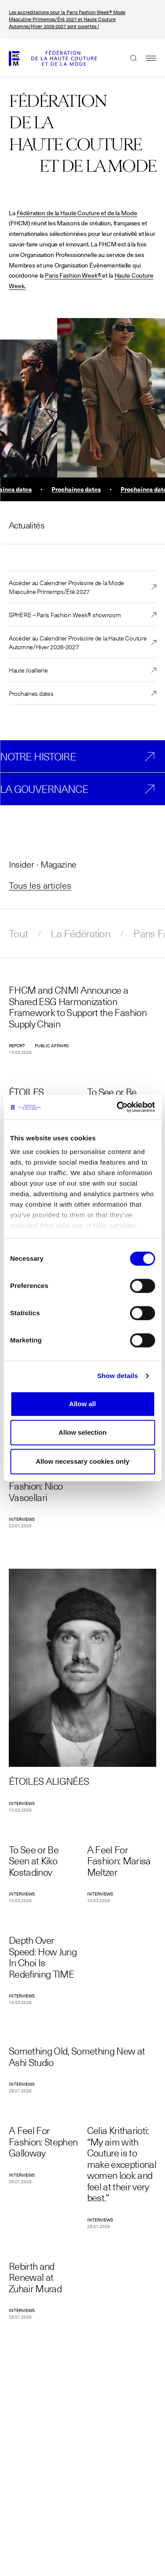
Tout (18, 933)
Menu (146, 58)
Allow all (82, 1403)
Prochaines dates (31, 693)
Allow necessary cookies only (82, 1461)
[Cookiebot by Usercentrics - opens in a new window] (117, 1107)
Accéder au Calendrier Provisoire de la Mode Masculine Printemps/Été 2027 (66, 587)
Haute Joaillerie (28, 670)
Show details (117, 1375)
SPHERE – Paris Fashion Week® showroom (65, 614)
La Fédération (80, 933)
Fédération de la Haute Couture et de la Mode (77, 213)
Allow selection (82, 1432)
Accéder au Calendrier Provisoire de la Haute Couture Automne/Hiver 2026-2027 (78, 642)
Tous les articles (40, 885)
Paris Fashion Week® (73, 275)
